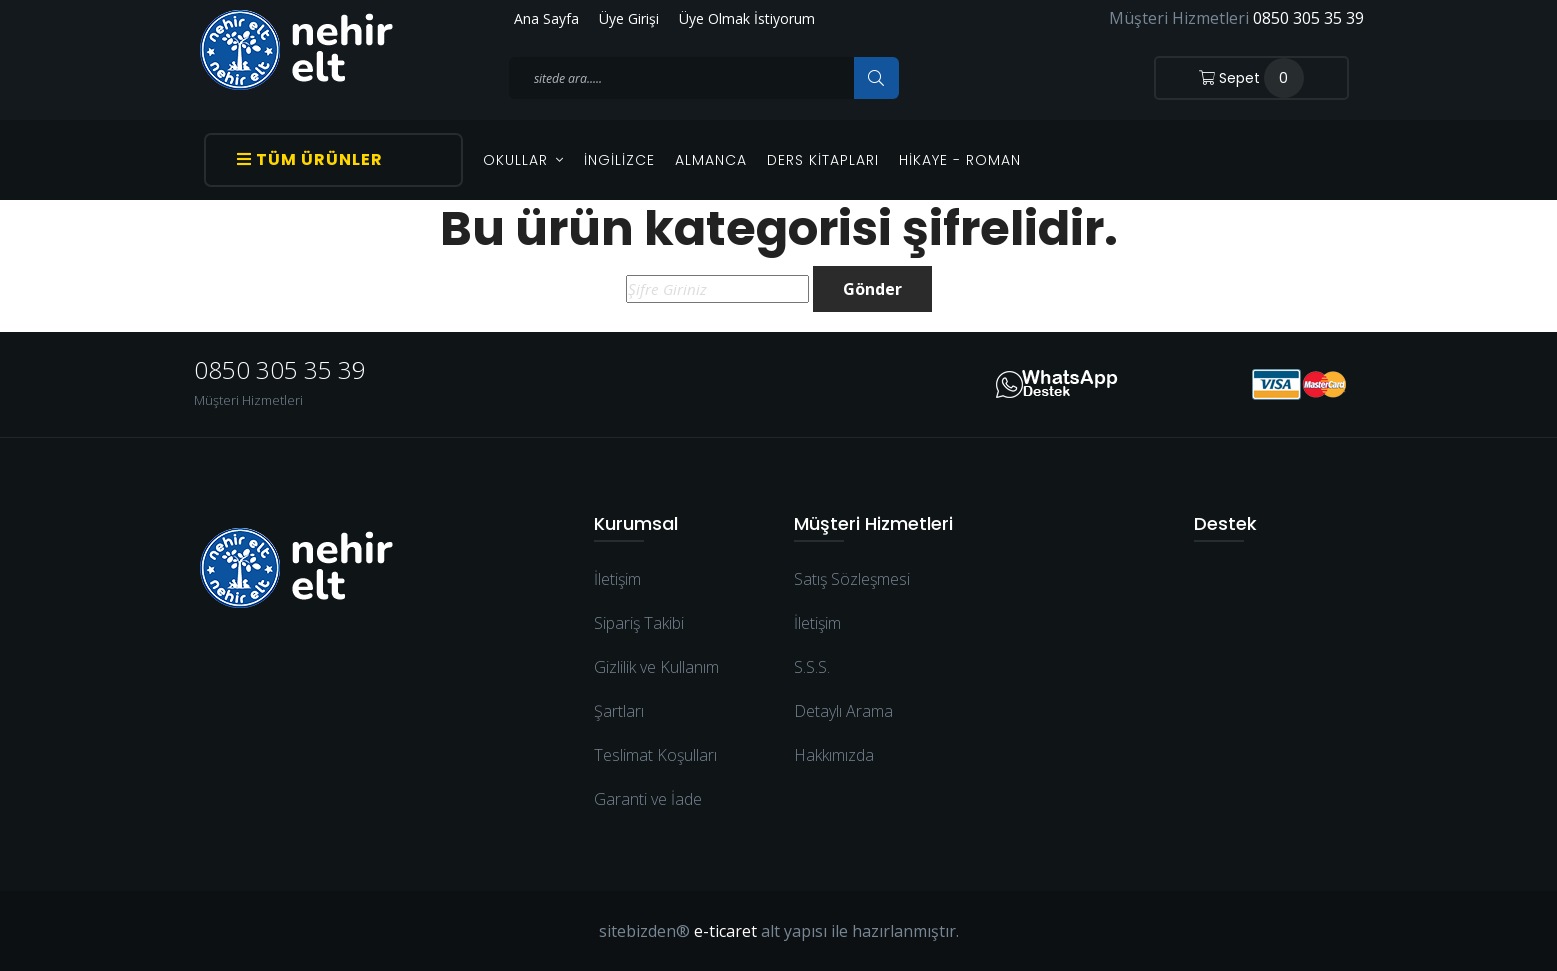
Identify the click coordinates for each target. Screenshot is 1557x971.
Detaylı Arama (843, 711)
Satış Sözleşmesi (852, 579)
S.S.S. (812, 667)
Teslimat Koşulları (655, 755)
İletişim (617, 579)
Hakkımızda (834, 755)
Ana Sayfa (546, 18)
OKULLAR (523, 160)
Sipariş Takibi (639, 623)
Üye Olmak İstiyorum (747, 18)
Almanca (711, 160)
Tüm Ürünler (310, 159)
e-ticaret (725, 931)
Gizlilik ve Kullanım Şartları (656, 689)
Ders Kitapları (823, 160)
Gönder (872, 289)
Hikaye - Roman (960, 160)
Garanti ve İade (648, 799)
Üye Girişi (629, 18)
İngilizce (619, 160)
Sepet (1251, 78)
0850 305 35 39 (1308, 18)
